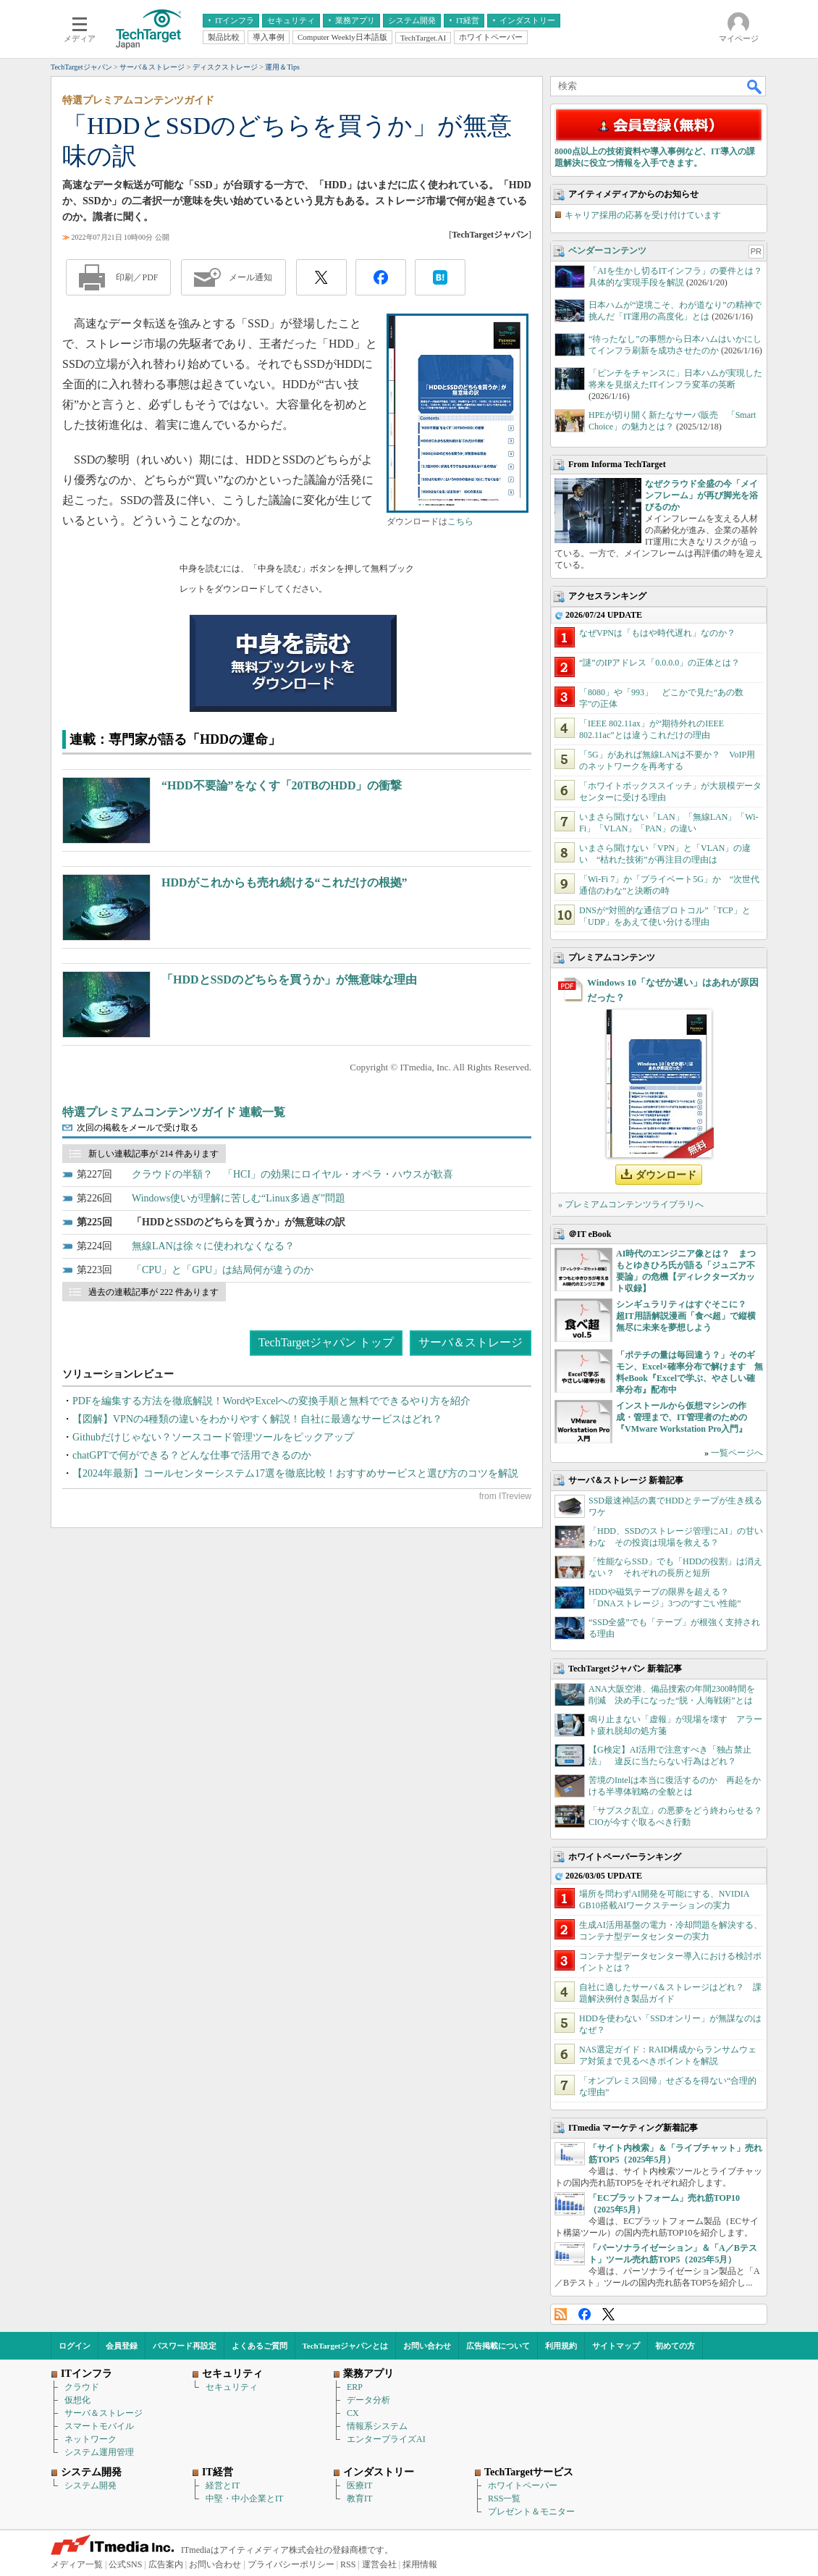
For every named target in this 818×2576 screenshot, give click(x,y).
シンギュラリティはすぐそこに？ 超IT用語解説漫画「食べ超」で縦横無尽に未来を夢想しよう (686, 1316)
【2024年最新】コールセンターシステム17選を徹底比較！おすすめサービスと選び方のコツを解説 (295, 1473)
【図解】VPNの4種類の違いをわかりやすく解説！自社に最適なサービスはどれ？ (257, 1419)
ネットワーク (90, 2439)
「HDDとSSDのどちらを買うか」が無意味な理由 (289, 979)
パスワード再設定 (184, 2345)
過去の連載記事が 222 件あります (153, 1292)
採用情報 (419, 2564)
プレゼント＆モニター (531, 2511)
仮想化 (77, 2400)
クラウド (81, 2387)
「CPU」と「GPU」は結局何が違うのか (222, 1269)
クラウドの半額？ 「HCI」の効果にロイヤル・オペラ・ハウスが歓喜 (292, 1174)
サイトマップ (616, 2345)
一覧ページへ (737, 1453)
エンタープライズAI (386, 2439)
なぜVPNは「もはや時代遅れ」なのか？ (657, 633)
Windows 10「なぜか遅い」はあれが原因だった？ (673, 990)
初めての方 (675, 2345)
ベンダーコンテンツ (607, 251)
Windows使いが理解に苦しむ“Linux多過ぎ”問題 (238, 1198)
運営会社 (379, 2564)
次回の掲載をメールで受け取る (137, 1128)
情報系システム (377, 2426)
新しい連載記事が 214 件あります (153, 1154)
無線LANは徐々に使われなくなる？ (213, 1246)
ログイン (74, 2345)
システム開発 (90, 2485)
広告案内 (165, 2564)
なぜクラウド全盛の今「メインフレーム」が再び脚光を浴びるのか (701, 495)
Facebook (584, 2314)
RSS (561, 2314)
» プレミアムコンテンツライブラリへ (631, 1204)
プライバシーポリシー (291, 2564)
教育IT (359, 2498)
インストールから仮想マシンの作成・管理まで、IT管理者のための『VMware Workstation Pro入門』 (681, 1417)
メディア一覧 (77, 2564)
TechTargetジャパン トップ (326, 1342)
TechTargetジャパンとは (346, 2345)
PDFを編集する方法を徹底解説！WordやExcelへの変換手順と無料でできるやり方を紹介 (271, 1401)
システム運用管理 (99, 2452)
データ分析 (368, 2400)
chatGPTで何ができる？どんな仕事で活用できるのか (191, 1455)
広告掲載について (498, 2345)
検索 (755, 86)
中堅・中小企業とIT (244, 2498)
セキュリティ (232, 2387)
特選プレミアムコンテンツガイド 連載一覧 (173, 1112)
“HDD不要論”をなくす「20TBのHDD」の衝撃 (281, 785)
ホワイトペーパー (522, 2485)
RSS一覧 (504, 2498)
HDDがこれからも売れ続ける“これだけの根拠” (284, 882)
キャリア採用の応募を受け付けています (643, 215)
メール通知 (250, 277)
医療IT (359, 2485)
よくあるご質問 (259, 2345)
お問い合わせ (427, 2345)
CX (353, 2413)
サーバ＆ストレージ (470, 1342)
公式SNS (125, 2564)
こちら (460, 521)
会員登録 (122, 2345)
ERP (355, 2387)
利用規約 (561, 2345)
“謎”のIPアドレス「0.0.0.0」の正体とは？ (659, 663)
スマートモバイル (99, 2426)
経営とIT (223, 2485)
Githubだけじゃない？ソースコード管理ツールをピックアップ (213, 1437)
